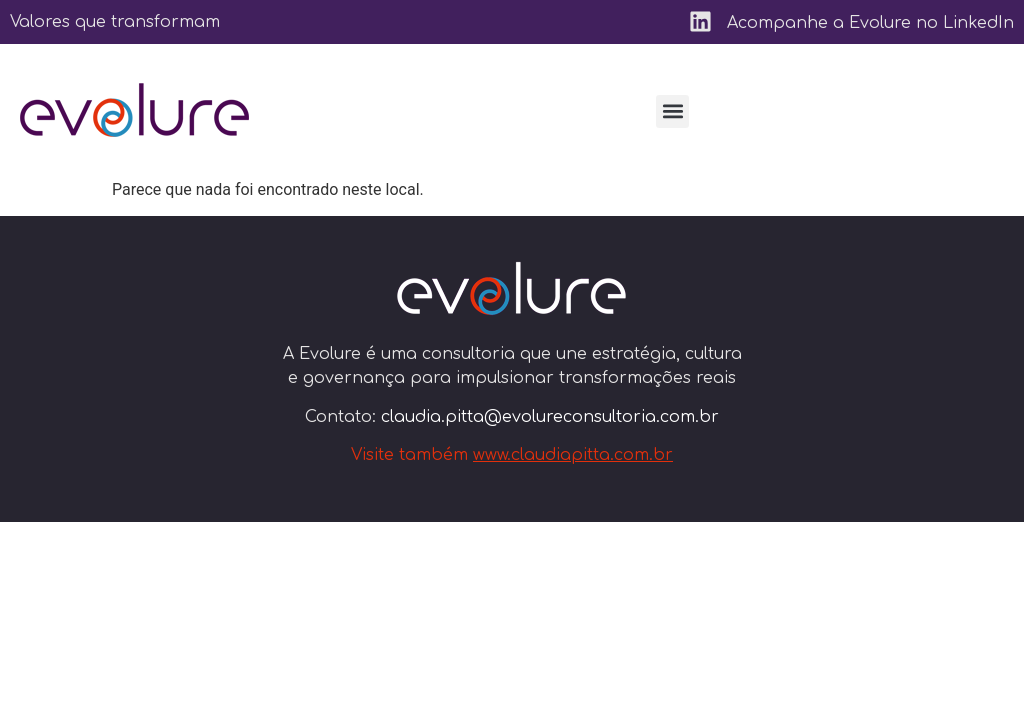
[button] (672, 111)
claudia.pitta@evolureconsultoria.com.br (550, 417)
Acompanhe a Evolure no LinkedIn (870, 23)
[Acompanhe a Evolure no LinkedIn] (700, 21)
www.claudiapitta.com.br (573, 455)
